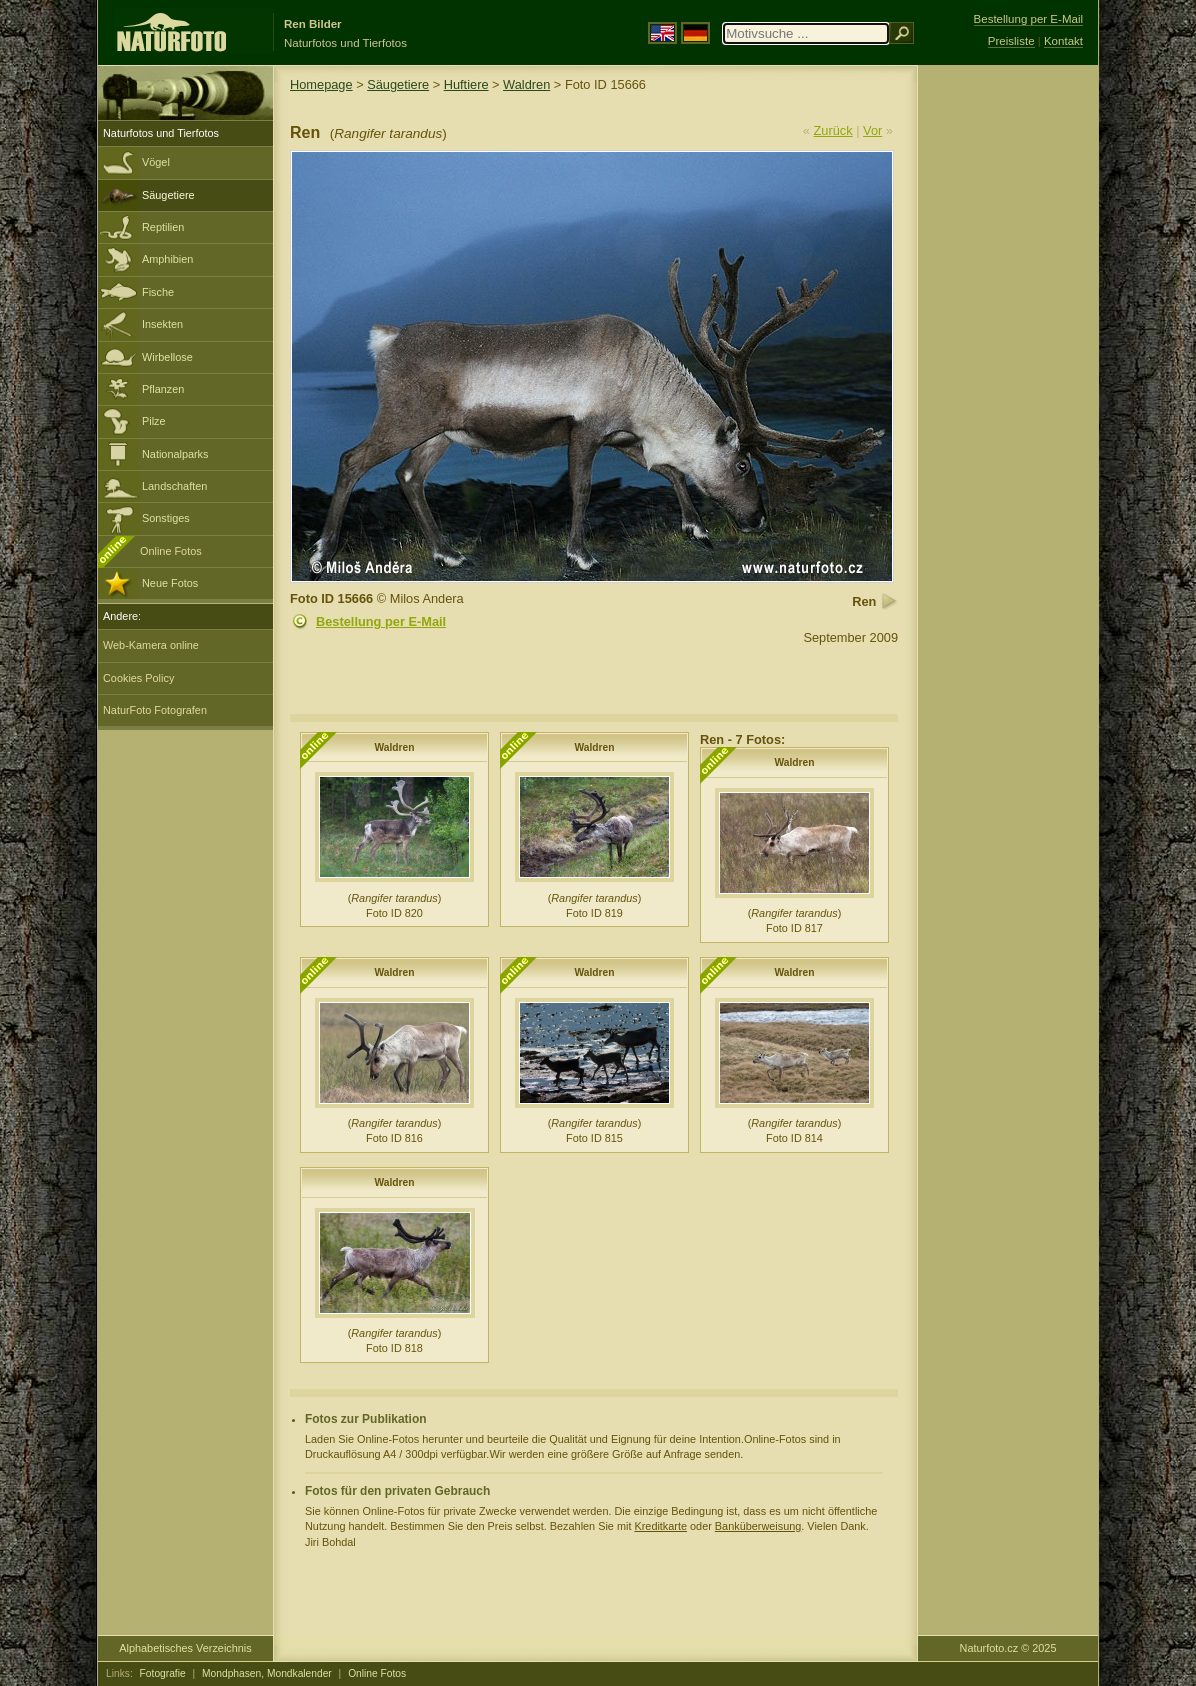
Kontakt (1063, 41)
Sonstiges (166, 518)
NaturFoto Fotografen (155, 710)
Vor (872, 130)
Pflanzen (163, 389)
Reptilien (163, 227)
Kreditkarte (660, 1526)
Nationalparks (175, 454)
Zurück (833, 130)
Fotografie (163, 1673)
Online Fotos (171, 551)
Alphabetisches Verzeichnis (185, 1648)
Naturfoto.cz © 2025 (1008, 1648)
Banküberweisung (758, 1526)
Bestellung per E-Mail (381, 621)
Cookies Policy (138, 678)
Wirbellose (167, 357)
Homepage (321, 84)
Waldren (526, 84)
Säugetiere (168, 195)
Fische (158, 292)
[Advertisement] (1008, 385)
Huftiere (466, 84)
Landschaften (174, 486)
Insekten (162, 324)
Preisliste (1011, 41)
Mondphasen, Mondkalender (267, 1673)
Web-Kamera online (151, 645)
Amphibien (167, 259)
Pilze (154, 421)
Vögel (156, 162)
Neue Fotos (170, 583)
